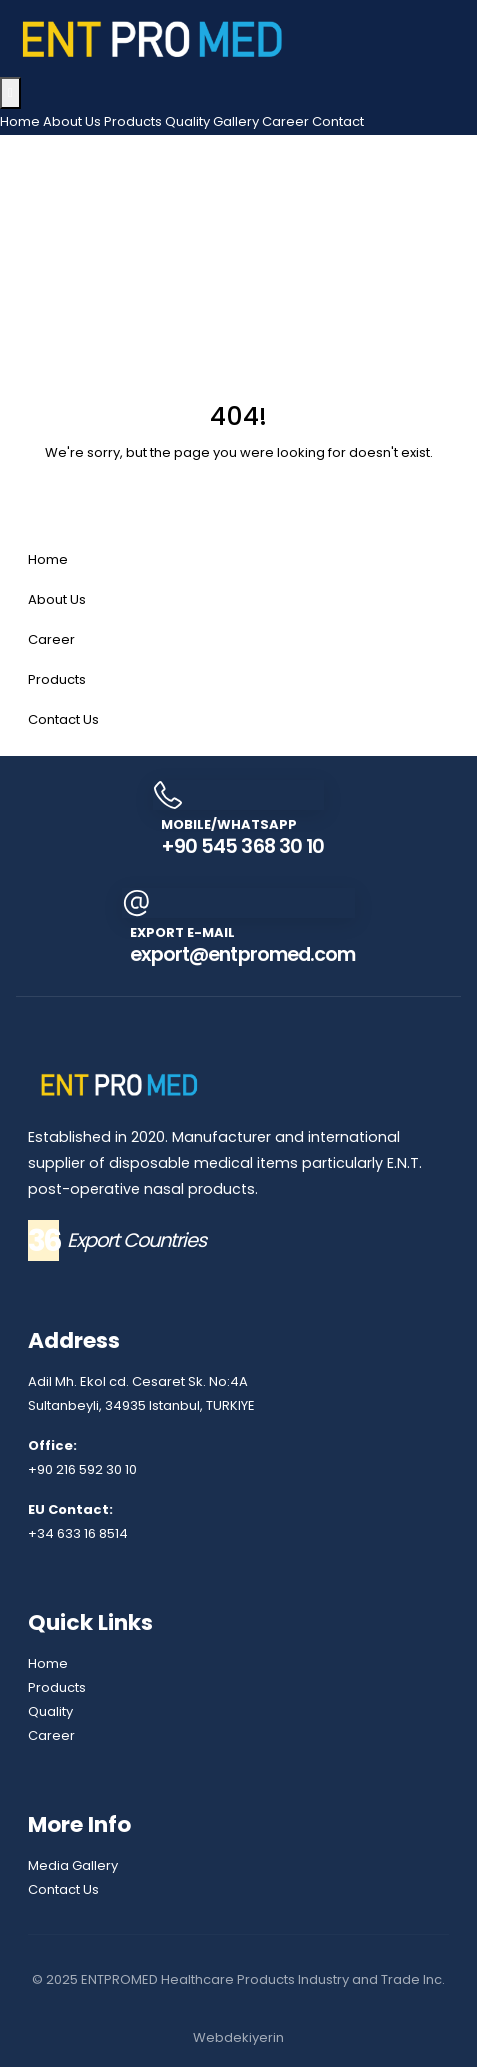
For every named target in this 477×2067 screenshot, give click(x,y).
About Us (72, 121)
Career (285, 121)
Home (20, 121)
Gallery (236, 121)
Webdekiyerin (238, 2037)
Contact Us (63, 719)
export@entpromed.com (242, 954)
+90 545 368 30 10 (242, 846)
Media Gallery (73, 1865)
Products (133, 121)
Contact (338, 121)
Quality (187, 121)
